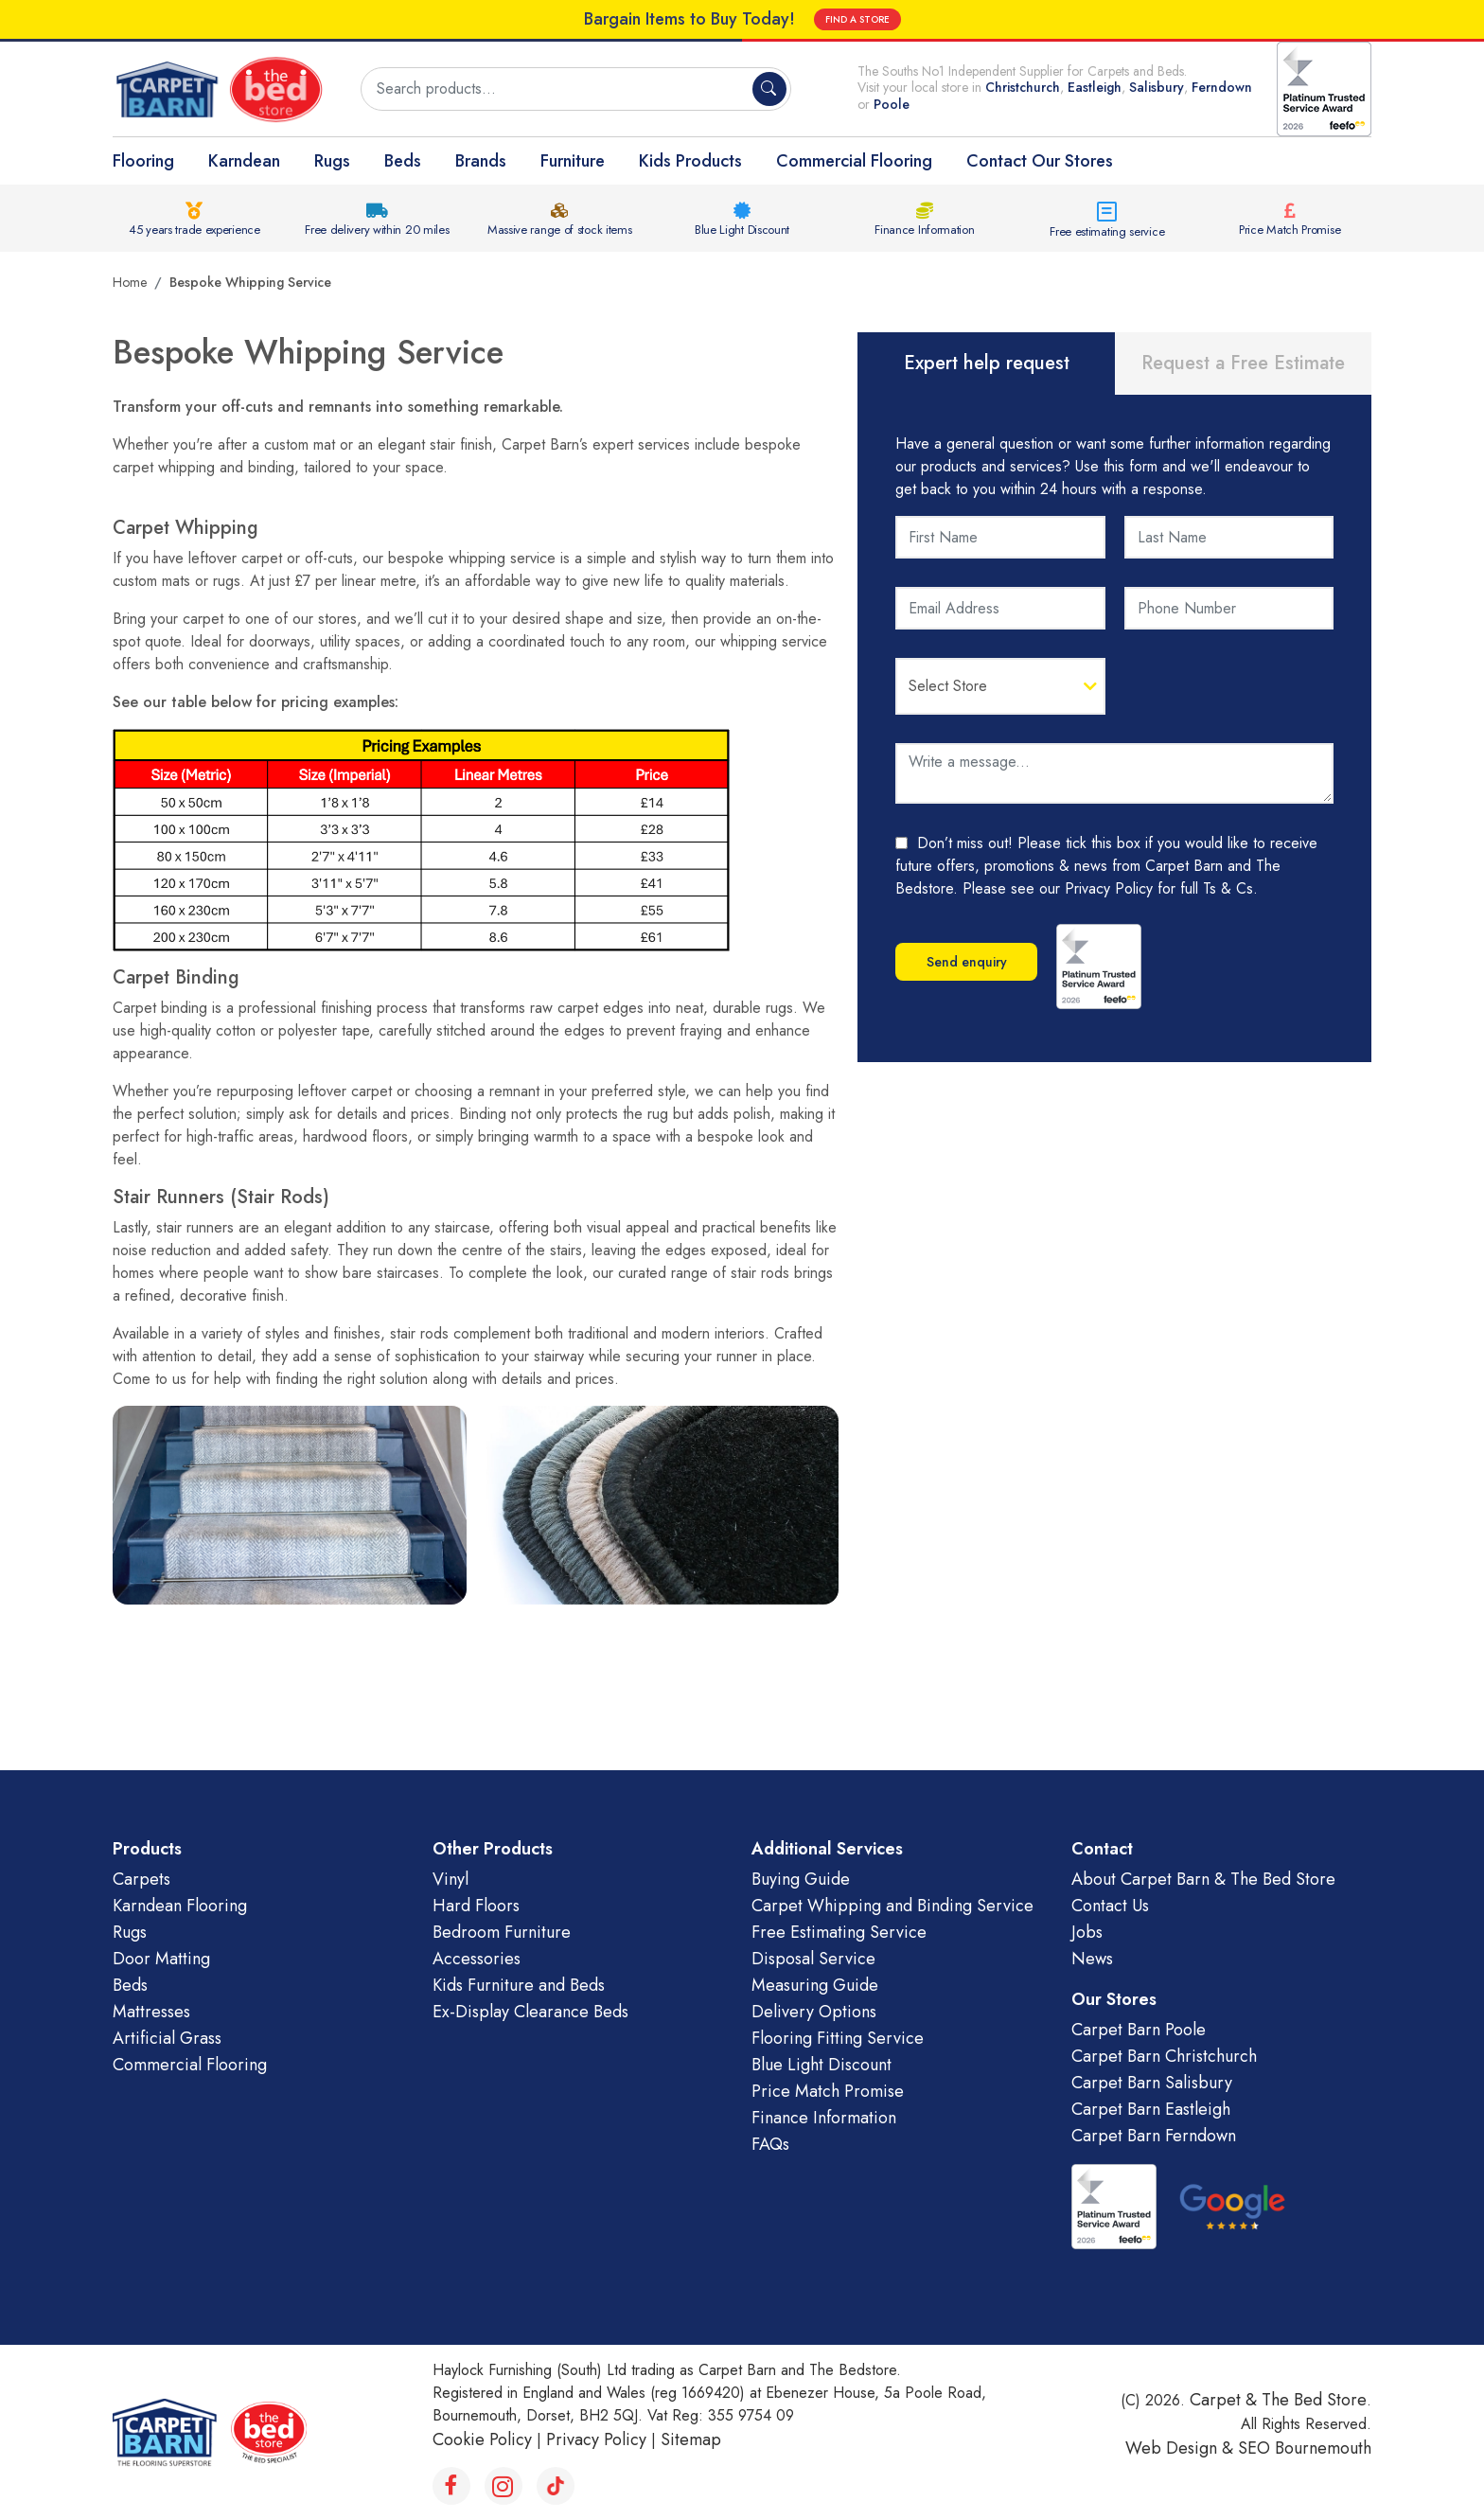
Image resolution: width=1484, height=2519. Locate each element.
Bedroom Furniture (502, 1932)
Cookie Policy (482, 2439)
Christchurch (1022, 87)
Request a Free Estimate (1243, 363)
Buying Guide (800, 1879)
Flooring (143, 161)
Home (130, 282)
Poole (892, 104)
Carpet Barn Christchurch (1164, 2056)
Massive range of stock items (559, 230)
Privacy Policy (596, 2439)
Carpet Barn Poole (1138, 2029)
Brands (480, 161)
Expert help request (986, 363)
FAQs (770, 2144)
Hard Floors (476, 1905)
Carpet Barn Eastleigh (1150, 2109)
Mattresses (151, 2011)
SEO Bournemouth (1304, 2448)
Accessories (477, 1958)
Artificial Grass (167, 2038)
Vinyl (450, 1879)
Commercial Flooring (854, 161)
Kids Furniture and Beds (519, 1985)
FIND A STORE (857, 19)
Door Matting (161, 1958)
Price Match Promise (1289, 230)
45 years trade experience (194, 230)
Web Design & (1181, 2448)
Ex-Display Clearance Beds (530, 2011)
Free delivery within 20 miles (377, 230)
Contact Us (1110, 1905)
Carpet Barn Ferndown (1153, 2135)
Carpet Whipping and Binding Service (892, 1905)
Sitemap (691, 2439)
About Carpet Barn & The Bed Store (1203, 1879)
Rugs (332, 161)
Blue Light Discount (742, 230)
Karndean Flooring (180, 1905)
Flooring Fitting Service (837, 2038)
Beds (402, 161)
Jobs (1087, 1932)
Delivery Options (813, 2011)
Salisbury (1156, 87)
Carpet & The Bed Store (1278, 2399)
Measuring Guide (814, 1985)
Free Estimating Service (839, 1932)
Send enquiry (967, 961)
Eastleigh (1095, 87)
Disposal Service (813, 1958)
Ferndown (1222, 87)
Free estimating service (1107, 231)
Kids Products (690, 161)
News (1092, 1958)
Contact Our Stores (1039, 161)
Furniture (572, 161)
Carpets (141, 1879)
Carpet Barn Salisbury (1151, 2082)
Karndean (244, 161)
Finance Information (924, 230)
